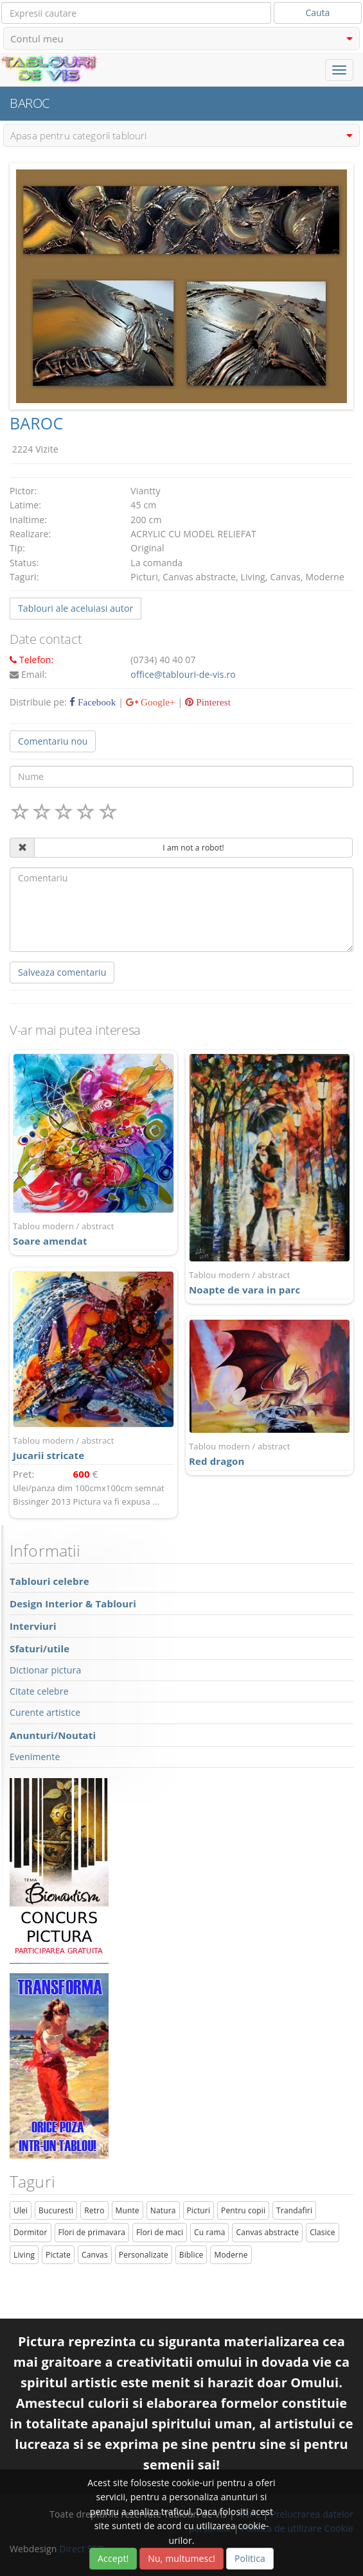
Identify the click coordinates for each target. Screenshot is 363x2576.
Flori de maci (159, 2232)
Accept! (113, 2558)
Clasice (322, 2232)
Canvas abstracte (267, 2232)
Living (24, 2254)
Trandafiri (294, 2210)
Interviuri (33, 1626)
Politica (250, 2558)
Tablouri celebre (49, 1581)
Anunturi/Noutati (53, 1735)
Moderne (230, 2254)
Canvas (95, 2254)
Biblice (191, 2254)
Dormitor (30, 2232)
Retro (94, 2210)
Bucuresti (56, 2210)
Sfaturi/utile (39, 1648)
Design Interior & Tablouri (73, 1603)
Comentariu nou (52, 741)
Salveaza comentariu (62, 972)
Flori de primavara (92, 2232)
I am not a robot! (193, 847)
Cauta (317, 12)
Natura (163, 2210)
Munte (127, 2210)
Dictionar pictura (45, 1670)
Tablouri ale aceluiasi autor (75, 608)
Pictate (58, 2254)
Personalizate (143, 2254)
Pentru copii (243, 2210)
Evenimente (35, 1756)
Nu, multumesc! (181, 2558)
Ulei (20, 2210)
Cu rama (209, 2232)
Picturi (199, 2210)
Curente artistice (45, 1712)
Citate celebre (39, 1691)
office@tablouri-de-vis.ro (183, 674)
